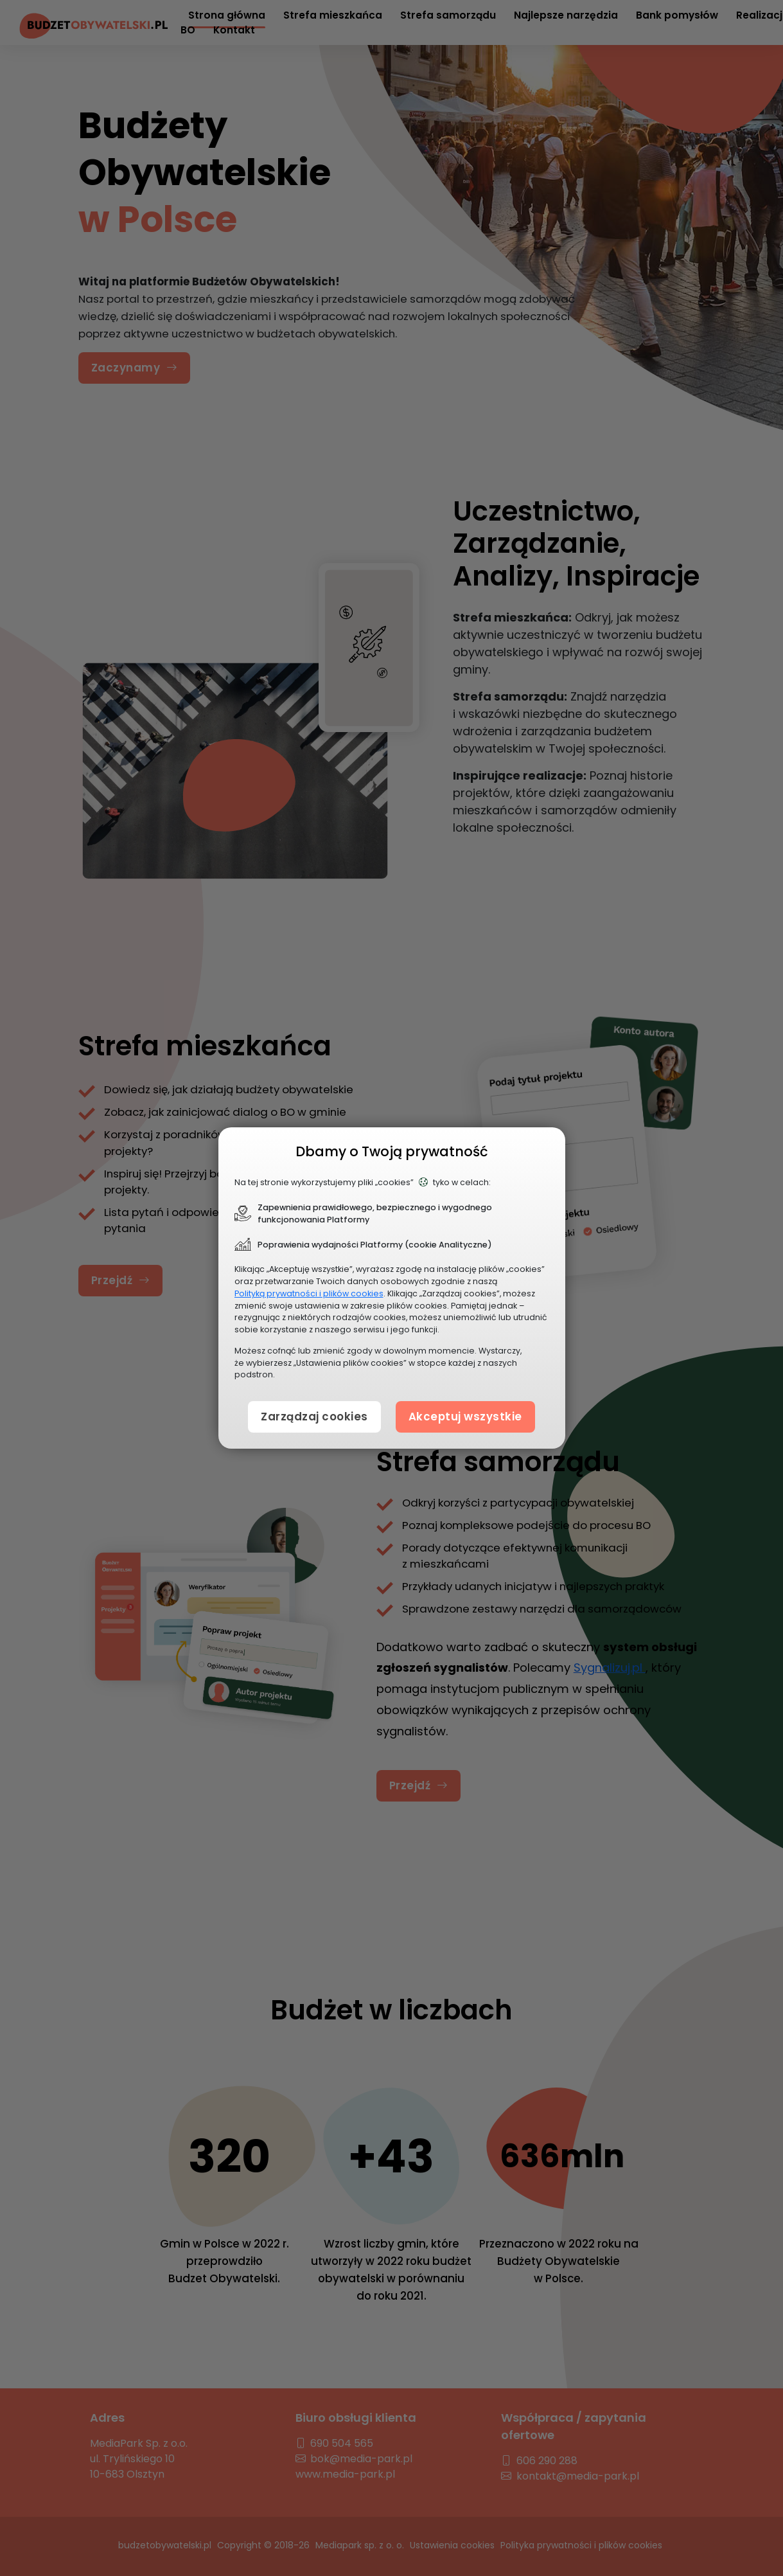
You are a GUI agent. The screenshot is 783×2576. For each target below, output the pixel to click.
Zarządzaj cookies (314, 1416)
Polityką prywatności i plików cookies (308, 1293)
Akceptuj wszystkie (465, 1416)
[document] (391, 1288)
